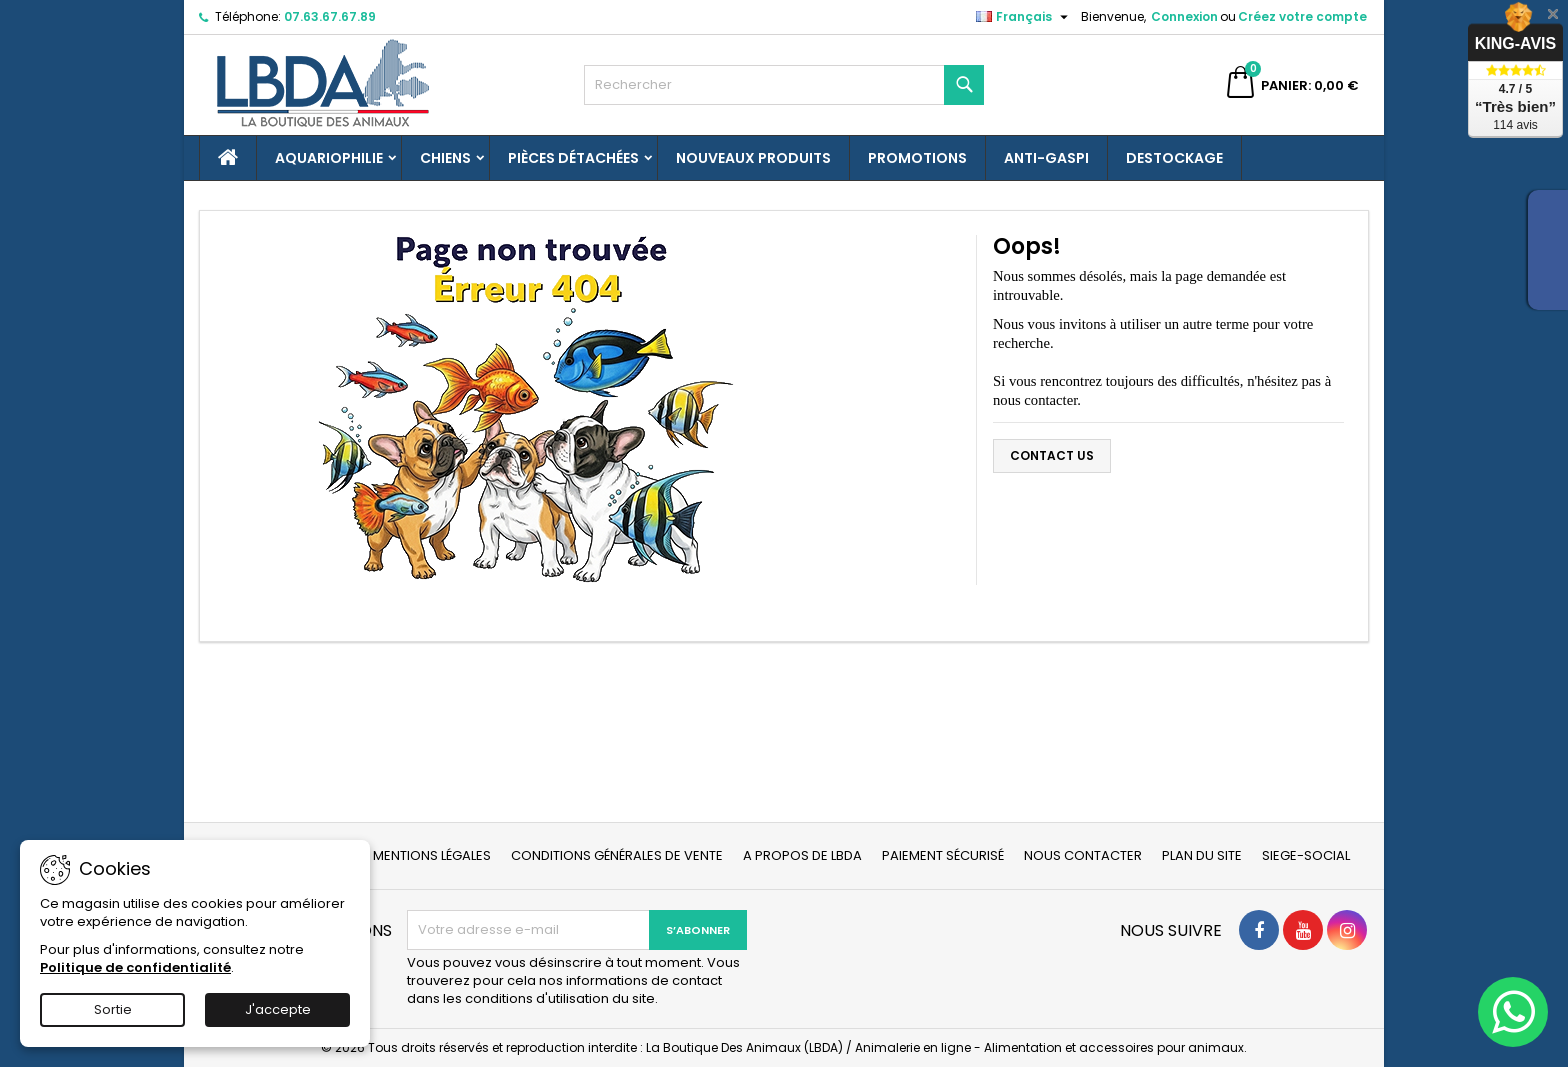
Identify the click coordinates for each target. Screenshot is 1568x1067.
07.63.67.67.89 (330, 16)
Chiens (445, 158)
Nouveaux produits (753, 158)
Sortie (113, 1009)
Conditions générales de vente (617, 855)
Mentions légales (432, 855)
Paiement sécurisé (943, 855)
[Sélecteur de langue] (1024, 17)
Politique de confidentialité (135, 967)
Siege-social (1306, 855)
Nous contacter (1083, 855)
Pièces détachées (573, 158)
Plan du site (1202, 855)
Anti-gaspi (1046, 158)
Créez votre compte (1302, 16)
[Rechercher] (784, 85)
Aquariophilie (329, 158)
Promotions (917, 158)
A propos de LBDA (802, 855)
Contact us (1052, 455)
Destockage (1174, 158)
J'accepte (278, 1009)
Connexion (1184, 16)
